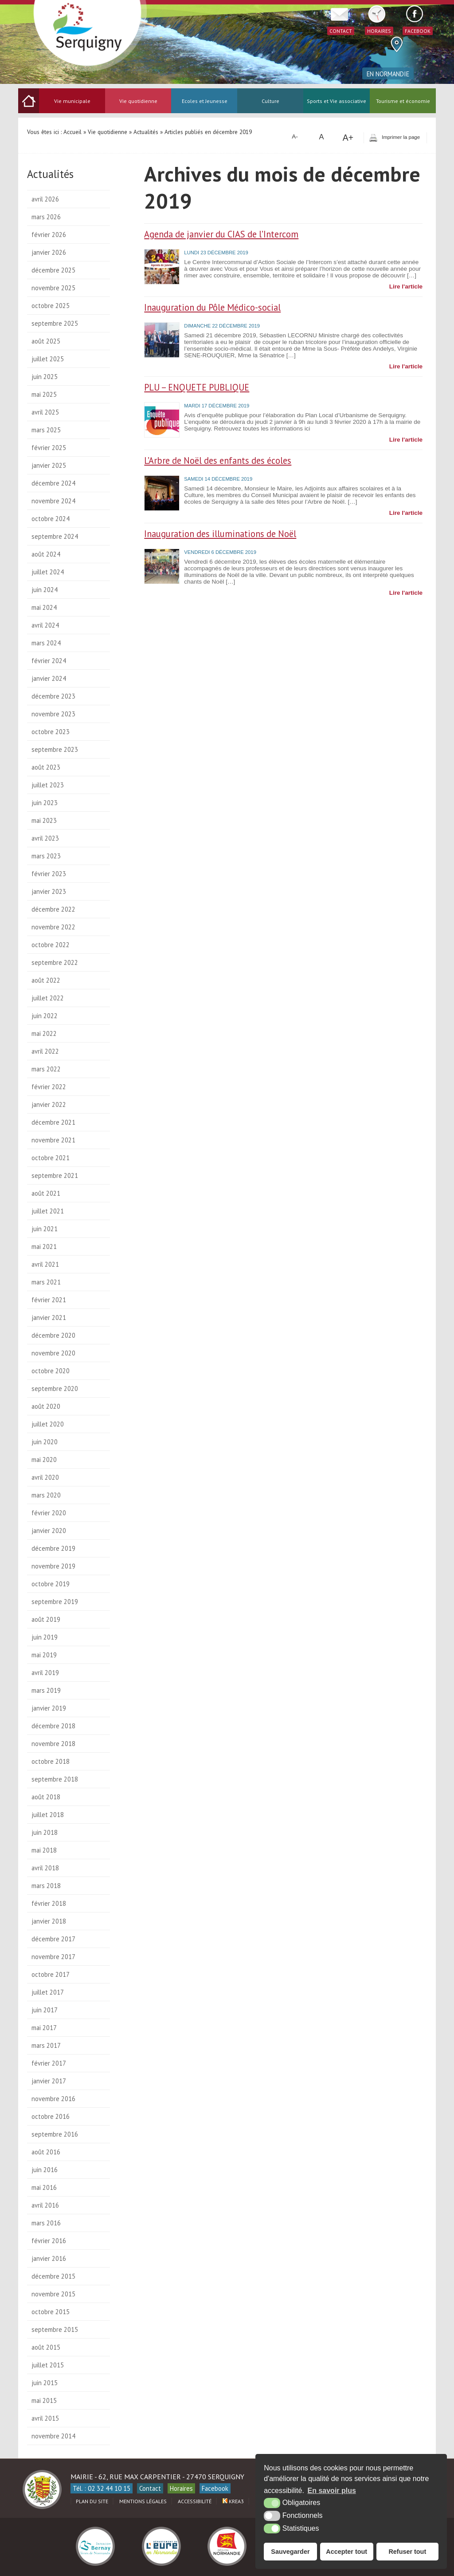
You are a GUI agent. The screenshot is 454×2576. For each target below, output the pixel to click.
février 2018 (48, 1903)
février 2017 (48, 2063)
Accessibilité (194, 2501)
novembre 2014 (53, 2436)
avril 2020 (45, 1477)
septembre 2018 (54, 1779)
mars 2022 (46, 1069)
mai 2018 (44, 1850)
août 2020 (45, 1406)
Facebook (215, 2488)
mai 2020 (44, 1459)
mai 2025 (44, 394)
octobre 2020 (50, 1371)
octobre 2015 (50, 2311)
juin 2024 (44, 589)
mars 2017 (46, 2045)
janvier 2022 (48, 1104)
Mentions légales (143, 2501)
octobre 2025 (50, 305)
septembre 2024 (54, 536)
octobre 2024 (50, 518)
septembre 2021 (54, 1175)
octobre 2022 (50, 944)
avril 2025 (45, 412)
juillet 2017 (47, 1992)
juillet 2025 (47, 359)
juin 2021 (44, 1229)
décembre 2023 (53, 696)
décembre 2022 (53, 909)
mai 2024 (44, 607)
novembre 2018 (53, 1743)
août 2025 (45, 341)
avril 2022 (45, 1051)
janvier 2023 (48, 891)
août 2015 (45, 2347)
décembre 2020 (53, 1335)
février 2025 (48, 447)
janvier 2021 (48, 1317)
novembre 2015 (53, 2294)
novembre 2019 (53, 1566)
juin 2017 (44, 2010)
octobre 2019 (50, 1584)
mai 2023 (44, 820)
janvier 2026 (48, 252)
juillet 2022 (47, 998)
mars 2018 (46, 1885)
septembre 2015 (54, 2329)
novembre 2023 (53, 714)
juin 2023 (44, 802)
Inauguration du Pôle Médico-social (212, 307)
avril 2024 (45, 625)
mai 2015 (44, 2400)
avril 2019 (45, 1672)
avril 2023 (45, 838)
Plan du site (92, 2501)
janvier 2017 (48, 2081)
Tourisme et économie (403, 101)
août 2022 (45, 980)
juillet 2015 (47, 2365)
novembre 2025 (53, 288)
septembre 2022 (54, 962)
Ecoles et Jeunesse (204, 101)
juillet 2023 (47, 785)
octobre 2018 (50, 1761)
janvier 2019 (48, 1708)
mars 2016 (46, 2223)
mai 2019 (44, 1655)
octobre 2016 (50, 2116)
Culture (270, 101)
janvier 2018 (48, 1921)
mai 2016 (44, 2187)
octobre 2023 (50, 731)
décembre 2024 (53, 483)
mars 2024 (46, 643)
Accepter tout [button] (346, 2551)
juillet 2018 (47, 1814)
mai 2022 (44, 1033)
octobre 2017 (50, 1974)
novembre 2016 (53, 2098)
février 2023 (48, 873)
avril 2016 (45, 2205)
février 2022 (48, 1087)
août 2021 (45, 1193)
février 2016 (48, 2240)
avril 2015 (45, 2418)
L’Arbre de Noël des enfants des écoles (217, 460)
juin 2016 (44, 2169)
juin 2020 (44, 1442)
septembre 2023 (54, 749)
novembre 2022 (53, 927)
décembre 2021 (53, 1122)
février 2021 (48, 1300)
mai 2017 (44, 2027)
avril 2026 (45, 199)
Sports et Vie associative (336, 101)
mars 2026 (46, 217)
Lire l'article (406, 286)
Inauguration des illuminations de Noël (220, 534)
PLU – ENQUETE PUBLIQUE (196, 387)
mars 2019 (46, 1690)
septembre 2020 (54, 1388)
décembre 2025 (53, 270)
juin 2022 (44, 1015)
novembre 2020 (53, 1353)
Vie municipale (72, 101)
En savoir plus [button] (332, 2490)
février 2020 (48, 1513)
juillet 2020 (47, 1424)
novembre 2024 (53, 501)
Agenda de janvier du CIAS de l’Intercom (221, 234)
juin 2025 (44, 376)
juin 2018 (44, 1832)
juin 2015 (44, 2382)
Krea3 (233, 2501)
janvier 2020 (48, 1530)
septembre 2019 (54, 1601)
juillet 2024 (47, 572)
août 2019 (45, 1619)
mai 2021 (44, 1246)
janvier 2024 (48, 678)
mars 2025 (46, 430)
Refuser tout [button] (407, 2551)
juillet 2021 (47, 1211)
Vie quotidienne (138, 101)
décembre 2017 (53, 1939)
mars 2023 (46, 856)
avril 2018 (45, 1868)
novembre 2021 (53, 1140)
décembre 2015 (53, 2276)
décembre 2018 (53, 1726)
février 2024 (48, 660)
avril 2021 (45, 1264)
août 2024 (45, 554)
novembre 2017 (53, 1956)
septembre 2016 (54, 2134)
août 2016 (45, 2152)
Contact (150, 2488)
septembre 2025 (54, 323)
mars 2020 (46, 1495)
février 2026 (48, 234)
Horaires (181, 2488)
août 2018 (45, 1797)
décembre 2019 (53, 1548)
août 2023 (45, 767)
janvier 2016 (48, 2258)
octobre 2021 (50, 1158)
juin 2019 (44, 1637)
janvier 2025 (48, 465)
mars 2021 (46, 1282)
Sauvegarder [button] (290, 2551)
